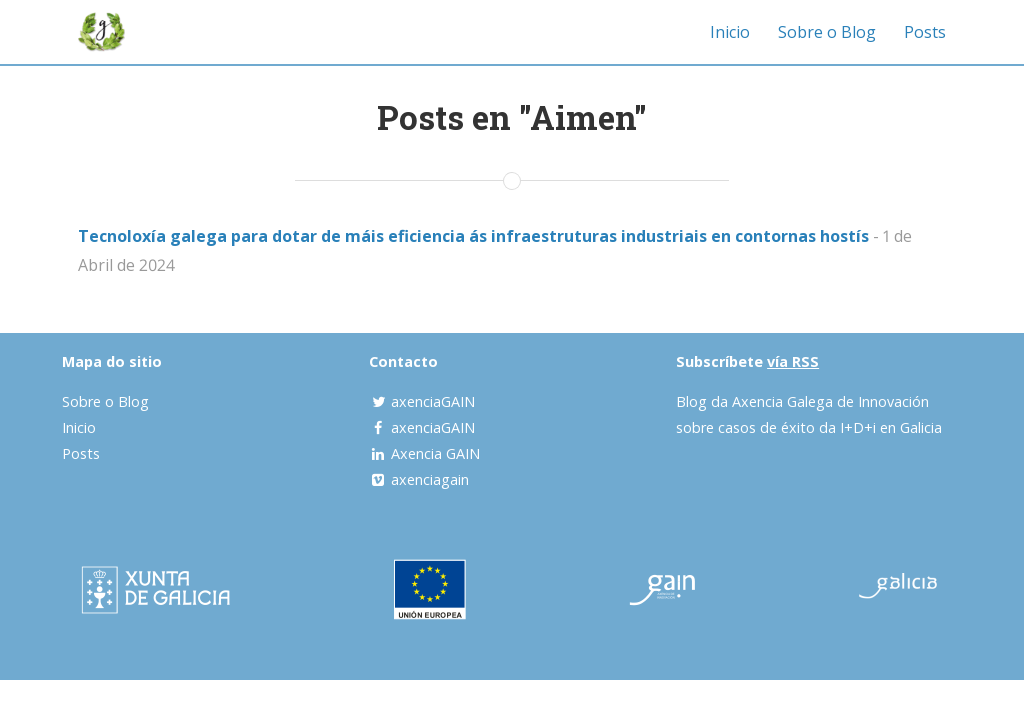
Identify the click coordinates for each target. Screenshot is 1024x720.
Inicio (730, 32)
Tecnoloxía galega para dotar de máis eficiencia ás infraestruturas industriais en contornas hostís (473, 236)
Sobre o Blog (827, 32)
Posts (925, 32)
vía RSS (793, 361)
